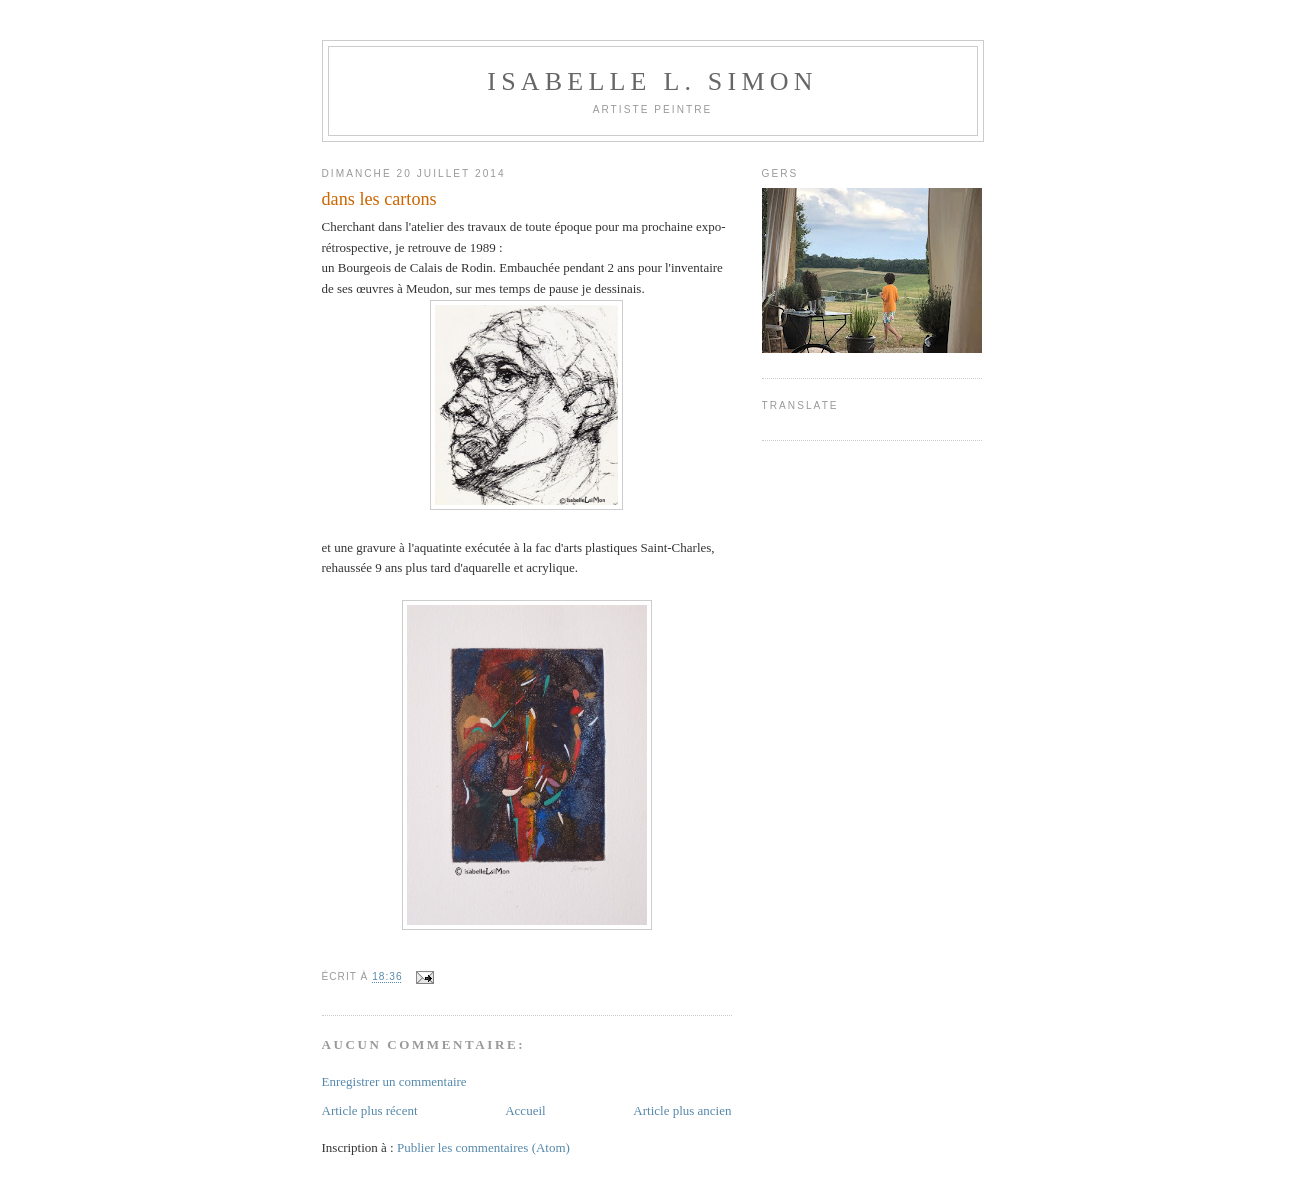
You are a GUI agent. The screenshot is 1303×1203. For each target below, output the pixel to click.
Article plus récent (370, 1110)
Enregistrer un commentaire (394, 1081)
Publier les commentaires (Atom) (483, 1147)
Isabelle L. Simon (652, 81)
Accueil (525, 1110)
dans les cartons (379, 199)
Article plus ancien (682, 1110)
